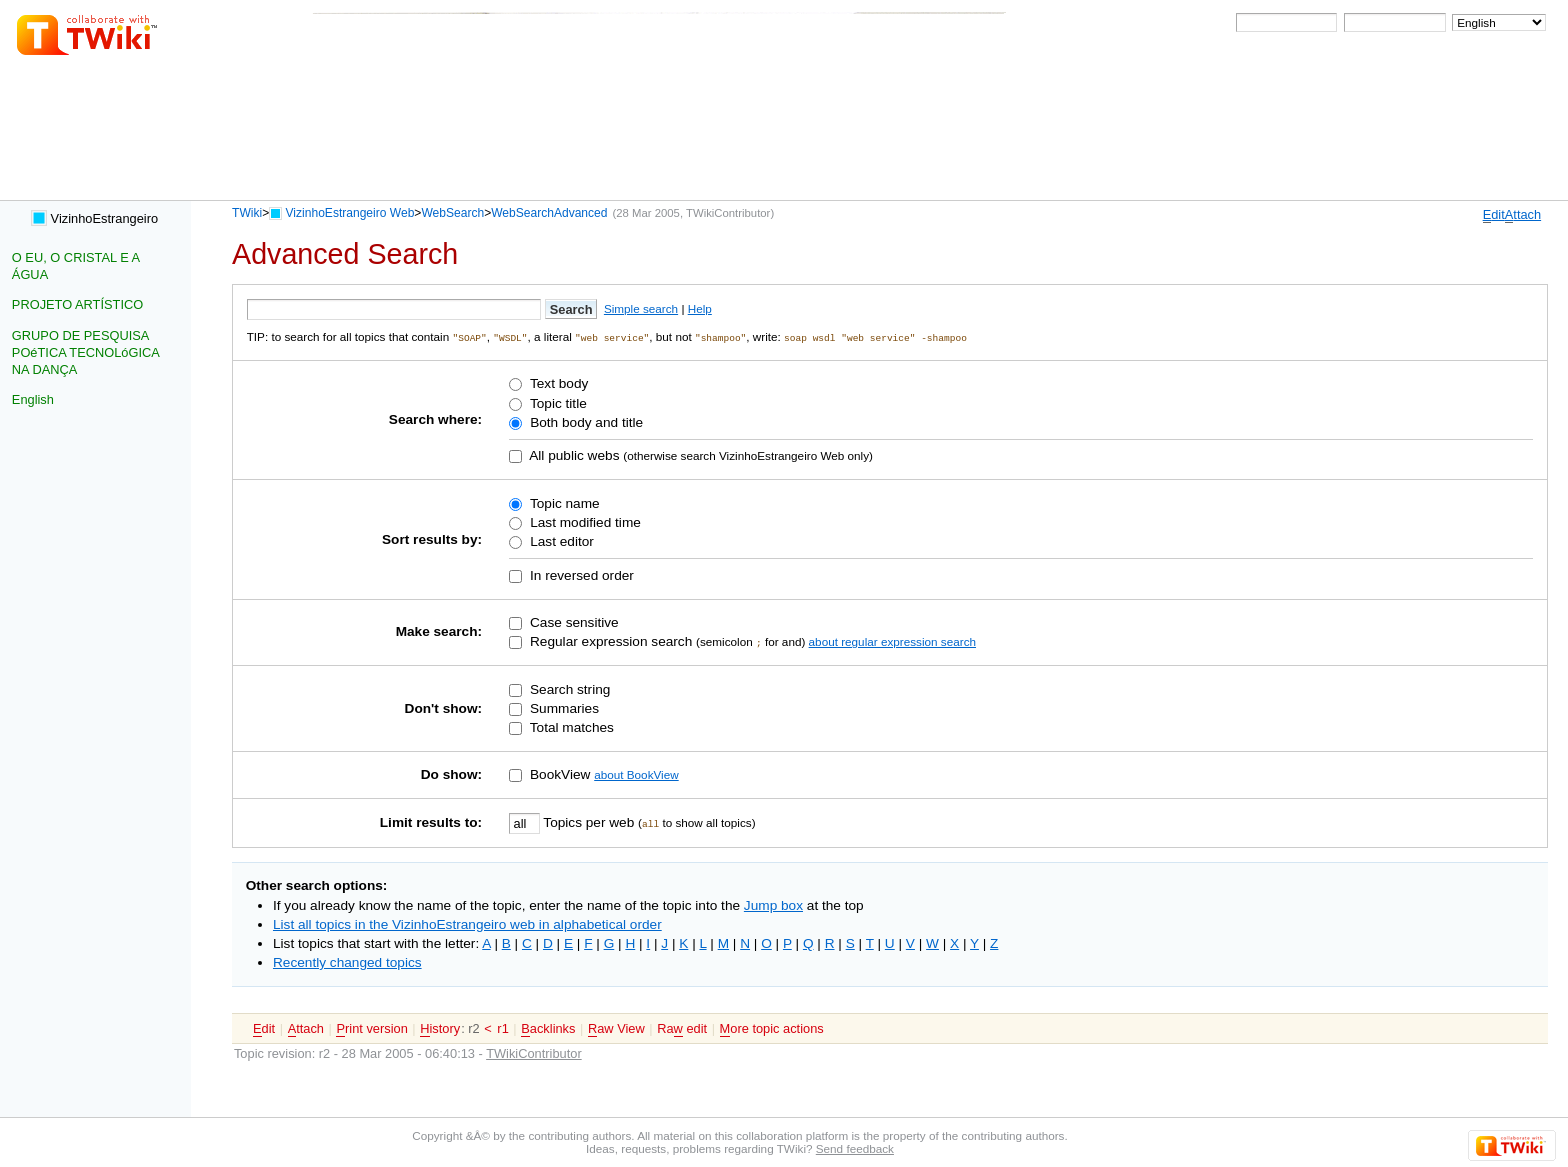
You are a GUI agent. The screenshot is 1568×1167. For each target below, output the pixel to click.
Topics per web (589, 821)
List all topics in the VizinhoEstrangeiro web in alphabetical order (467, 923)
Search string (568, 688)
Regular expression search (609, 640)
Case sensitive (572, 621)
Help (700, 308)
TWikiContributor (728, 213)
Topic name (562, 502)
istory (440, 1028)
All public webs (572, 454)
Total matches (570, 726)
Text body (557, 383)
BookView (558, 773)
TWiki (247, 213)
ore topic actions (772, 1028)
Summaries (562, 707)
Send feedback (855, 1147)
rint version (371, 1028)
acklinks (548, 1028)
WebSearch (452, 213)
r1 (502, 1027)
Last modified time (583, 521)
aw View (616, 1028)
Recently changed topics (347, 961)
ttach (1523, 215)
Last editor (559, 540)
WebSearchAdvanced (549, 213)
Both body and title (584, 421)
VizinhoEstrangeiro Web (350, 213)
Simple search (641, 308)
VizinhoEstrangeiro (94, 218)
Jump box (773, 904)
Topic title (556, 402)
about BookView (636, 773)
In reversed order (580, 574)
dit (1494, 215)
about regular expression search (892, 640)
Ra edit (682, 1028)
